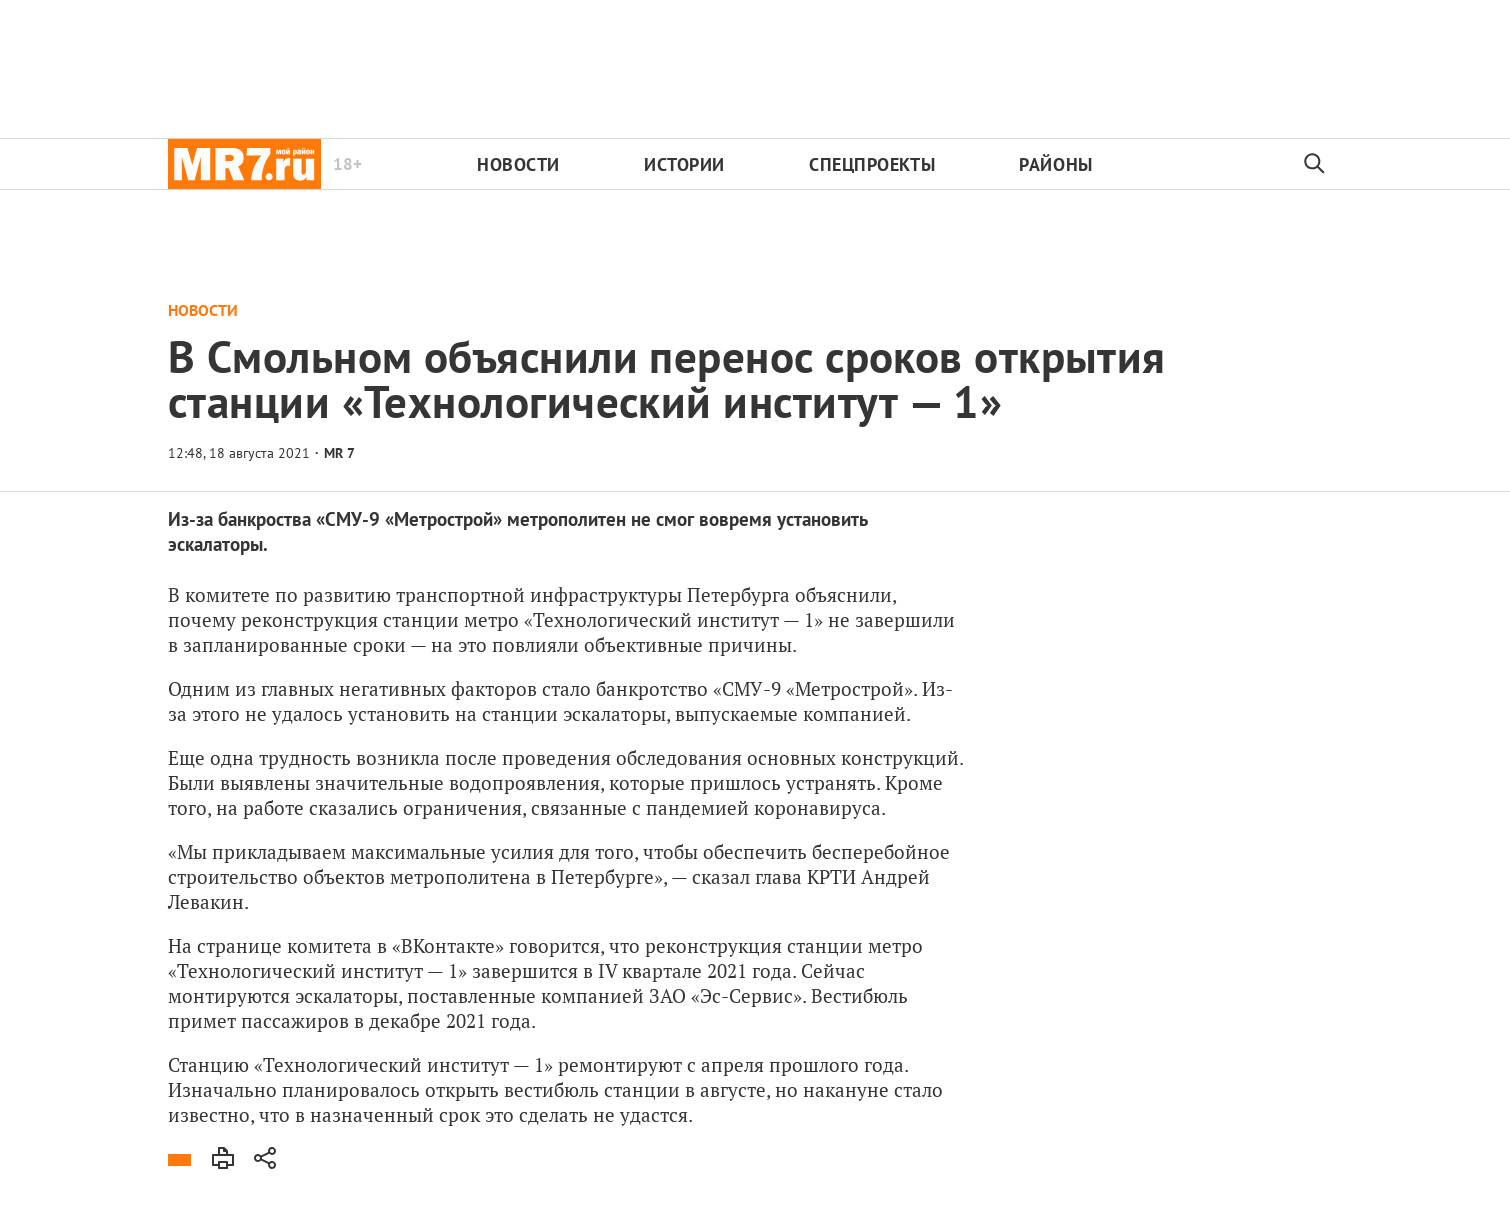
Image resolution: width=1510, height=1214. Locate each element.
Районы (1055, 164)
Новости (518, 164)
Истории (684, 164)
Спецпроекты (872, 164)
